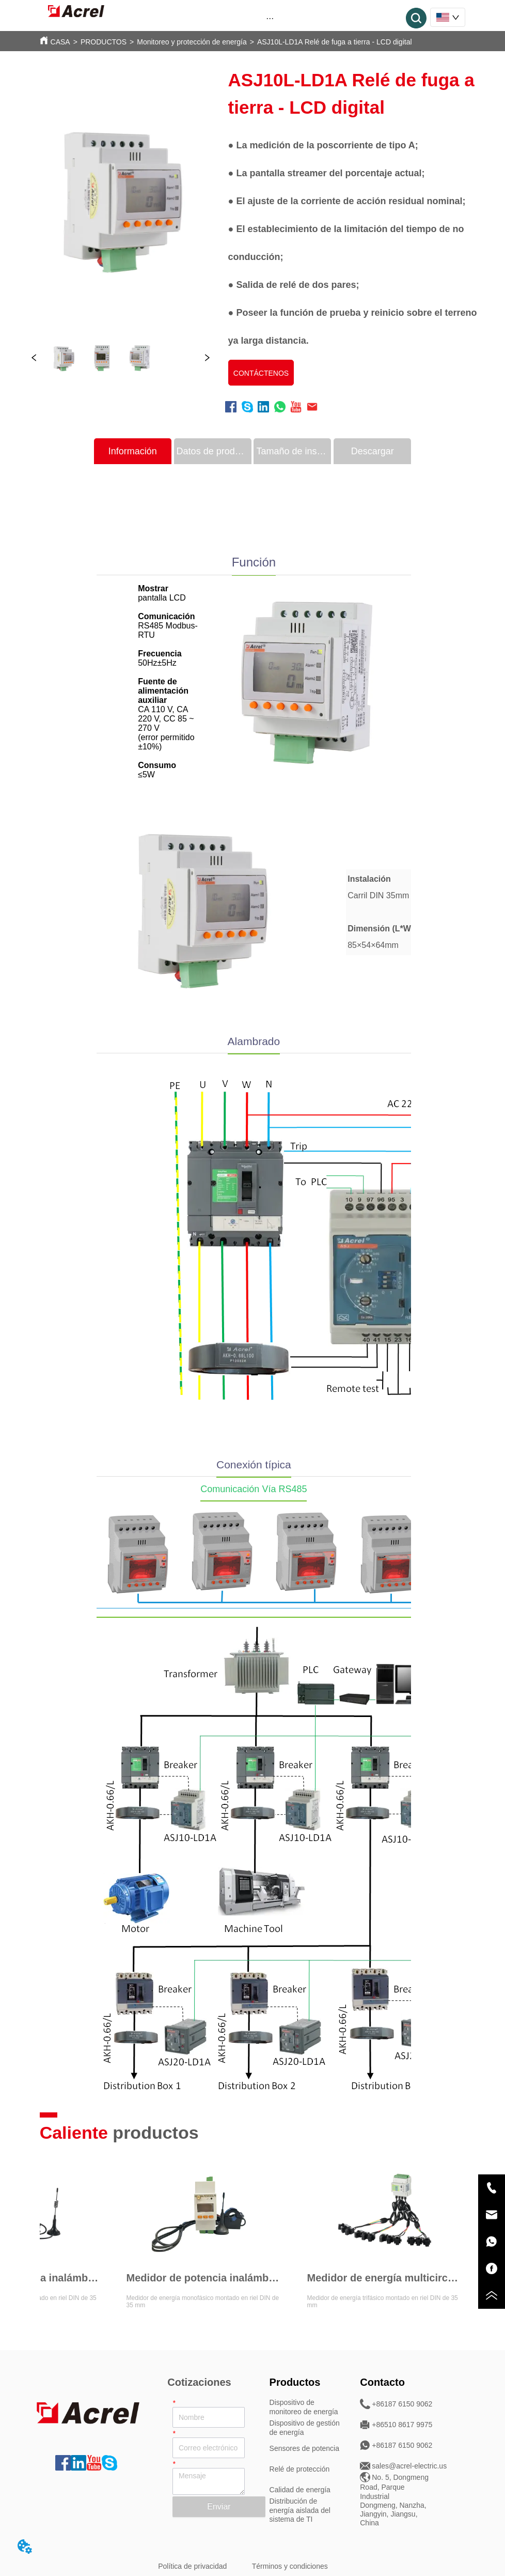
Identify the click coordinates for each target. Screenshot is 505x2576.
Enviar (218, 2506)
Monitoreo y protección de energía (191, 42)
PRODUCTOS (104, 42)
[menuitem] (270, 18)
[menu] (270, 18)
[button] (270, 18)
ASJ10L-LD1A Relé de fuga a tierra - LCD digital (334, 42)
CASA (60, 42)
